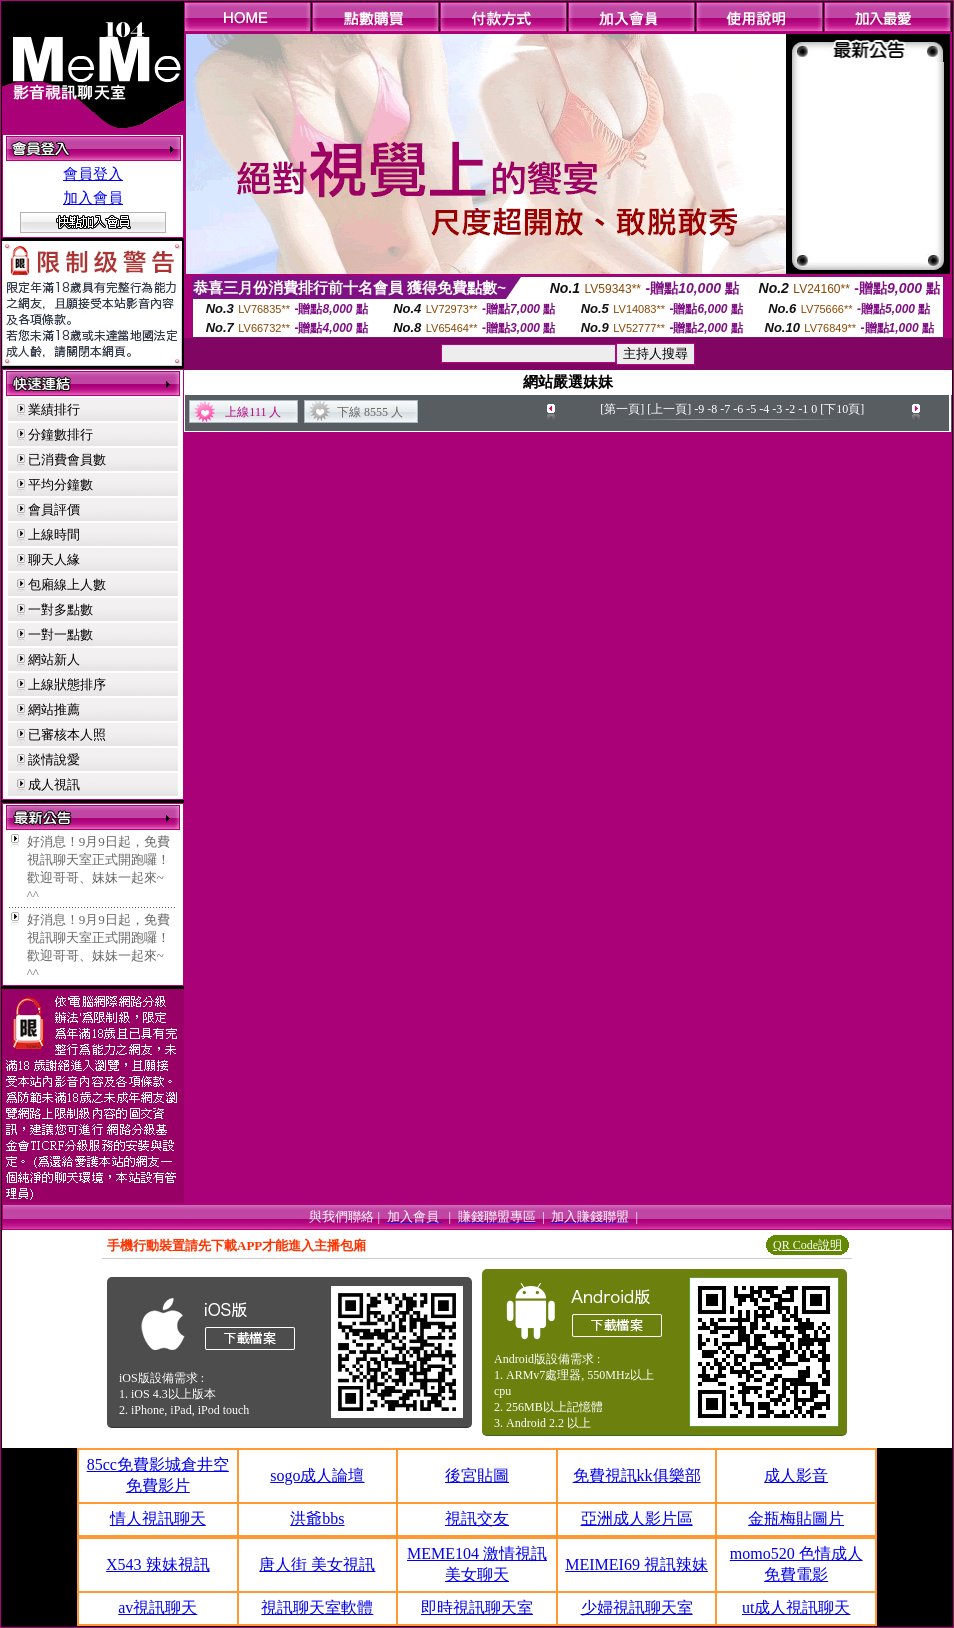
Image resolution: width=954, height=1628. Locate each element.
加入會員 (93, 198)
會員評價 (54, 509)
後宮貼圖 (477, 1475)
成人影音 (796, 1475)
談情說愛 (54, 759)
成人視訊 (54, 784)
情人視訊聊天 (158, 1518)
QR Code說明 (807, 1245)
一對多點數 (60, 609)
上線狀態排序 (67, 684)
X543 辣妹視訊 (158, 1564)
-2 (790, 409)
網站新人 (54, 659)
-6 (738, 409)
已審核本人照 (67, 734)
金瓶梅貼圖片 (796, 1518)
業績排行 (54, 409)
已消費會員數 (67, 459)
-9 (699, 409)
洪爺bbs (317, 1518)
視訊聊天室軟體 (317, 1607)
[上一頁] (669, 409)
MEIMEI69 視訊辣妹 (636, 1564)
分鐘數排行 (60, 434)
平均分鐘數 (60, 484)
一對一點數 (60, 634)
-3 (777, 409)
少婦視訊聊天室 (637, 1607)
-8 (712, 409)
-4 (764, 409)
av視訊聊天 (157, 1607)
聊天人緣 (54, 559)
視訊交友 (477, 1518)
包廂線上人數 (67, 584)
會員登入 (93, 174)
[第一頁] (622, 409)
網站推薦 (54, 709)
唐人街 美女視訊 (317, 1564)
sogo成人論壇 (317, 1475)
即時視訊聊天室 (477, 1607)
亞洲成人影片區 (637, 1518)
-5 (751, 409)
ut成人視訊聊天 (796, 1607)
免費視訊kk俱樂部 (637, 1475)
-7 (725, 409)
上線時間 (54, 534)
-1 (803, 409)
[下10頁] (842, 409)
